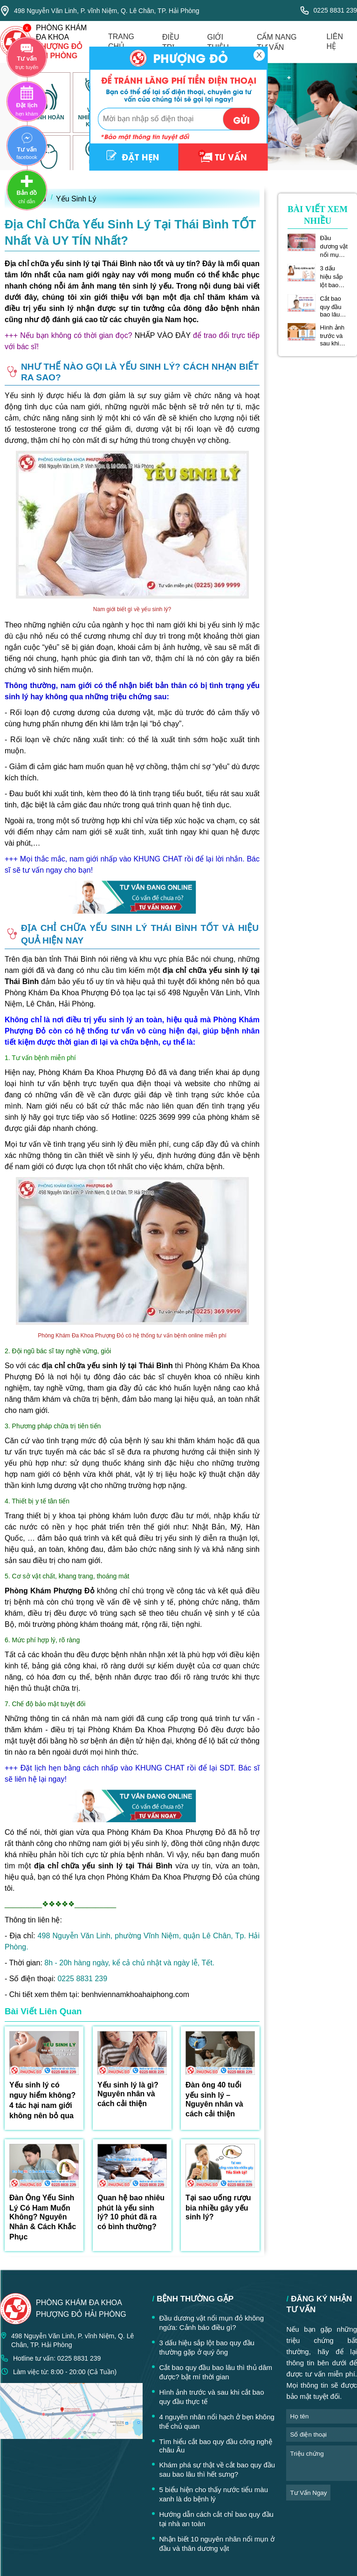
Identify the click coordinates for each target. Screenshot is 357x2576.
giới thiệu (218, 42)
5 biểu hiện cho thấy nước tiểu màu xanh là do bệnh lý (213, 2494)
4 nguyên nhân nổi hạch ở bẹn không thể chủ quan (217, 2421)
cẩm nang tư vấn (277, 42)
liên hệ (334, 41)
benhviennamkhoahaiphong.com (135, 1994)
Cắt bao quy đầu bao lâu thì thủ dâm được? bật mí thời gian (334, 306)
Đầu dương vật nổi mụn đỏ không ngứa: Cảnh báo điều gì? (334, 246)
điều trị (170, 42)
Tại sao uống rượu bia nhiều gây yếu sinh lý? (218, 2207)
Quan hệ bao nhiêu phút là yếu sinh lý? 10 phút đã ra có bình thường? (131, 2212)
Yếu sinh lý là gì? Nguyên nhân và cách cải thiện (127, 2094)
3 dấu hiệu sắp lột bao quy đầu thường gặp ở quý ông (333, 277)
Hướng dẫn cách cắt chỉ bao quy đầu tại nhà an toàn (216, 2519)
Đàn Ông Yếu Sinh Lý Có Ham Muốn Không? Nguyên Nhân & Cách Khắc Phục (42, 2217)
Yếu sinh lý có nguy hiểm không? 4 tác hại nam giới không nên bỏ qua (42, 2100)
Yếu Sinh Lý (76, 199)
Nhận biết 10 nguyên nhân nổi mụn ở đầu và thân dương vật (216, 2543)
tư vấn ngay (308, 2492)
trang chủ (121, 41)
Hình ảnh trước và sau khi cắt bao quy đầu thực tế (332, 335)
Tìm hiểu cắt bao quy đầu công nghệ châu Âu (215, 2446)
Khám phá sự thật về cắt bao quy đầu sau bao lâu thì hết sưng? (217, 2469)
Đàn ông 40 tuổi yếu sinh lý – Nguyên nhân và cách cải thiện (214, 2099)
